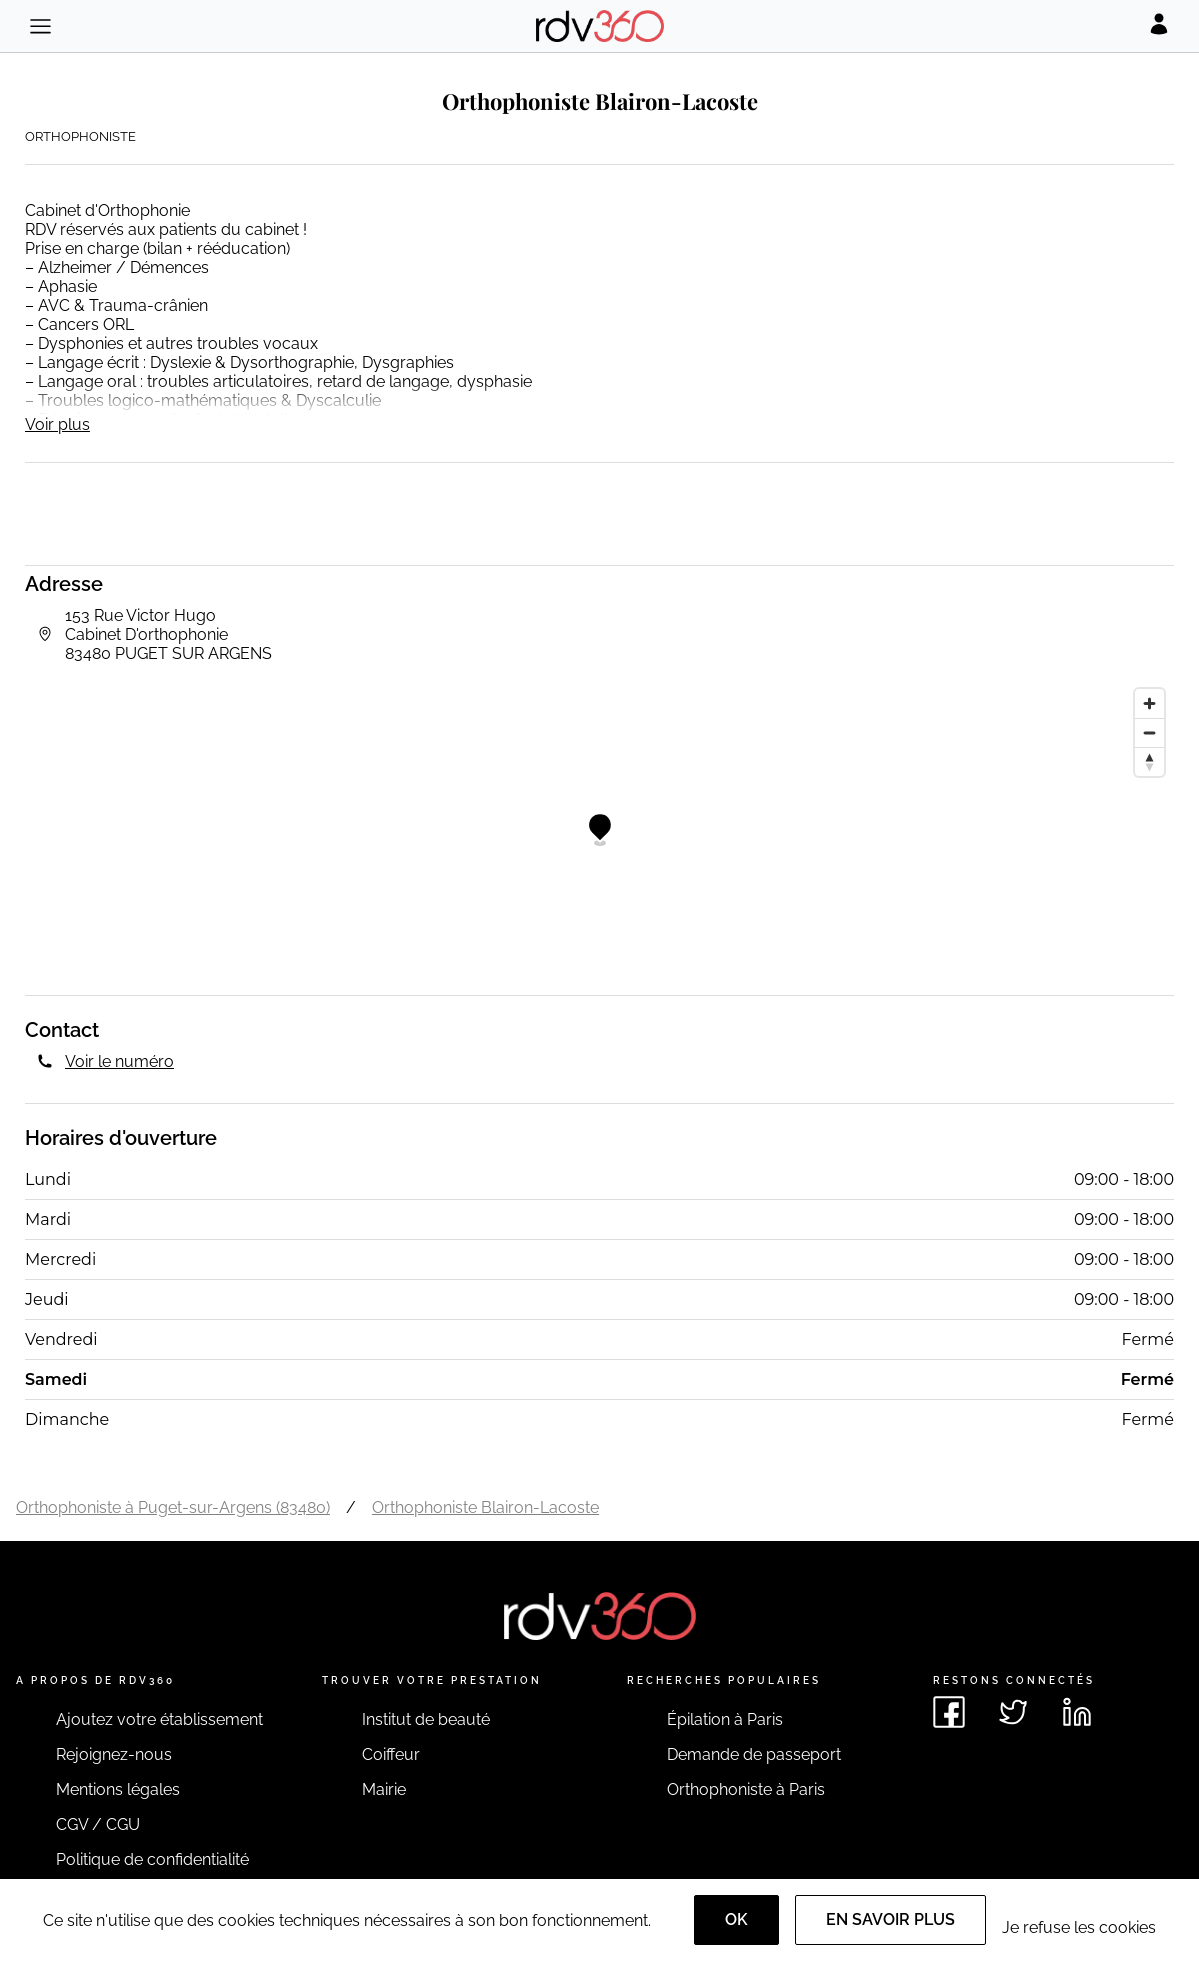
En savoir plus (890, 1919)
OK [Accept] (736, 1919)
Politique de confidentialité (152, 1859)
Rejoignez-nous (114, 1754)
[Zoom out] (1149, 732)
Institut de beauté (426, 1719)
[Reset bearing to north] (1149, 761)
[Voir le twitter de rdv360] (1013, 1712)
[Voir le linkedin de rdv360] (1077, 1712)
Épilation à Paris (725, 1719)
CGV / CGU (98, 1824)
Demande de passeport (754, 1754)
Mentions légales (118, 1789)
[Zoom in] (1149, 703)
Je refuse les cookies (1079, 1927)
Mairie (384, 1789)
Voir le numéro (119, 1061)
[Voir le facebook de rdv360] (949, 1712)
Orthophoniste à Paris (746, 1789)
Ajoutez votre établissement (159, 1719)
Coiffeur (391, 1754)
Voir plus (57, 424)
